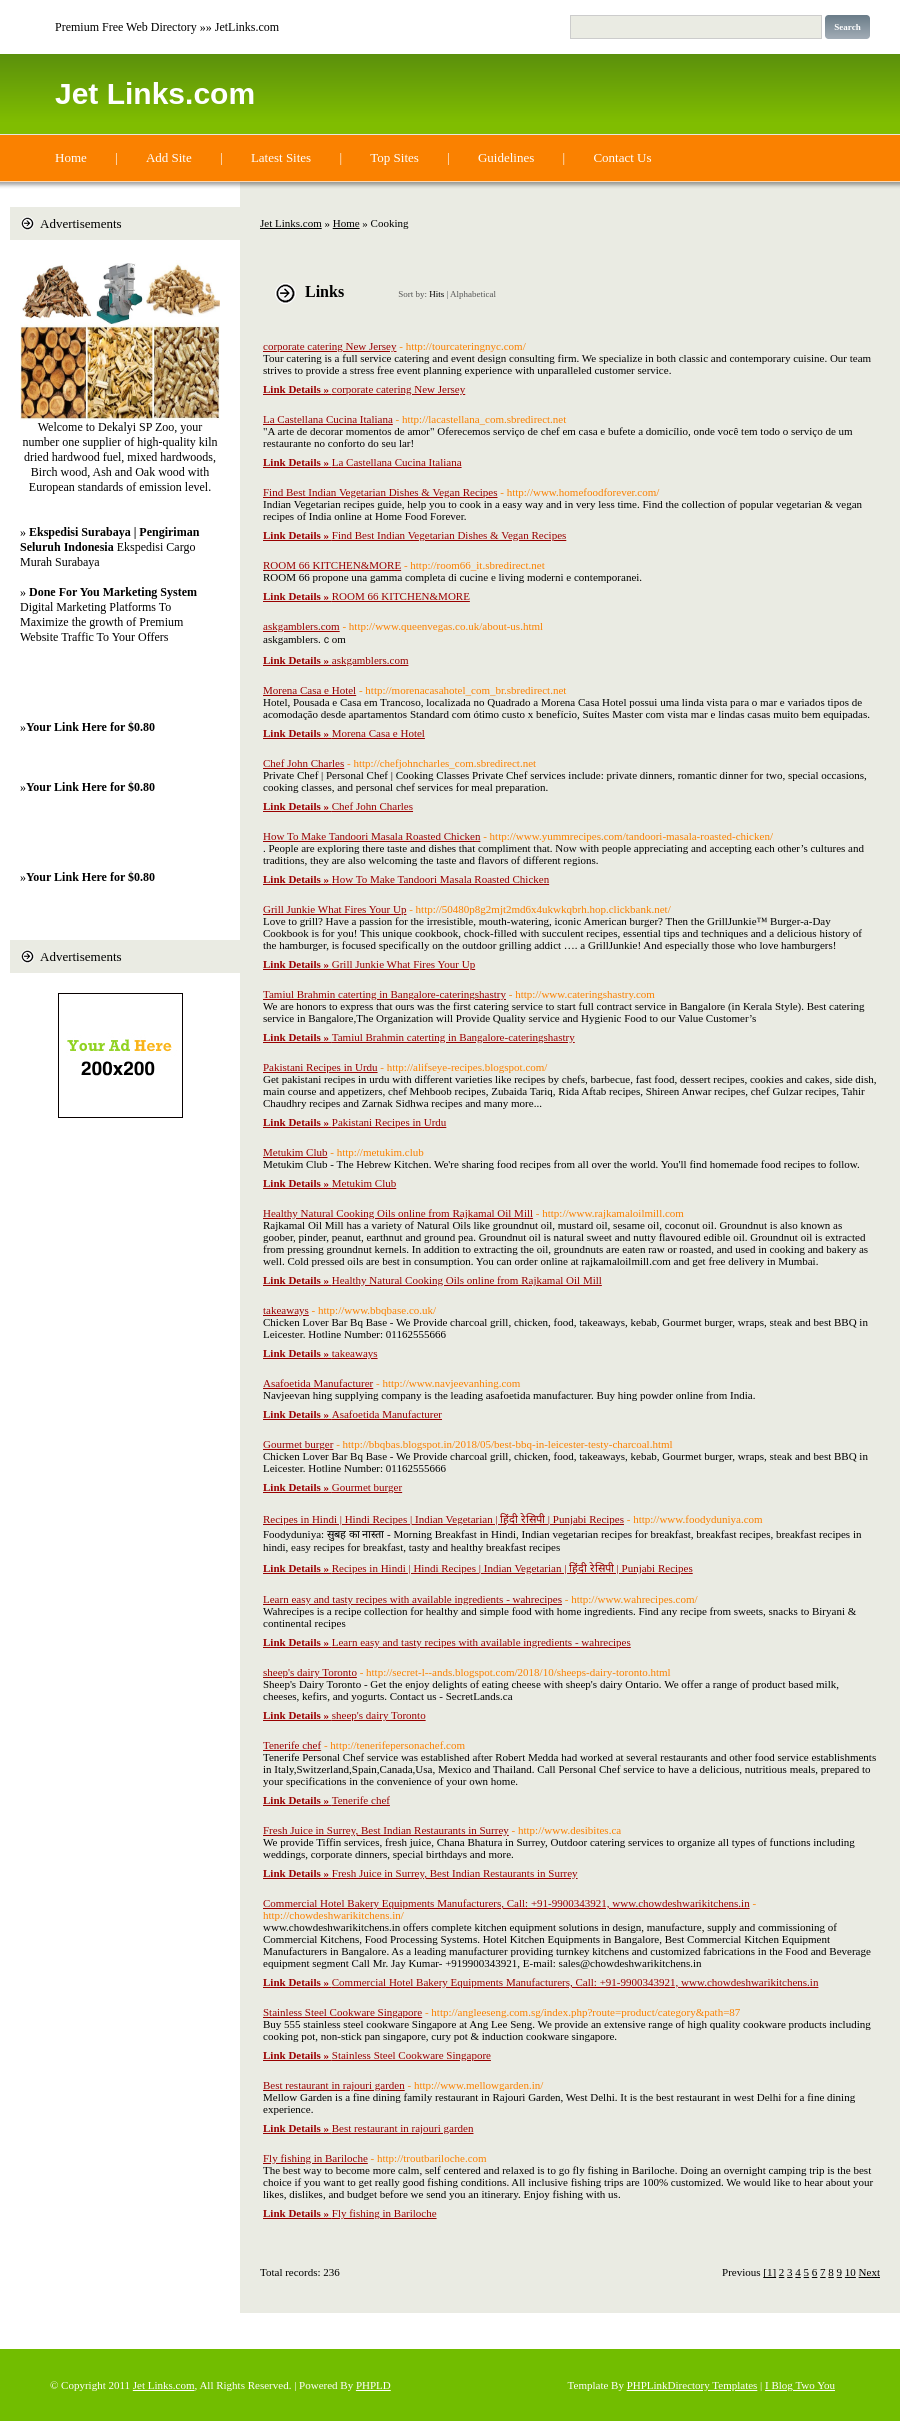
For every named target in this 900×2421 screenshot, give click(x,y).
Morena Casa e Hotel (309, 690)
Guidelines (506, 157)
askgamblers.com (301, 626)
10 (850, 2272)
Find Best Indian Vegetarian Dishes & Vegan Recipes (380, 492)
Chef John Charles (303, 763)
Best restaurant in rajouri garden (334, 2085)
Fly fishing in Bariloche (315, 2158)
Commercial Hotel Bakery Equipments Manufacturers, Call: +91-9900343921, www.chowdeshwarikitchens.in (506, 1903)
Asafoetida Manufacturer (318, 1383)
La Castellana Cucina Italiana (328, 419)
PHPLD (373, 2385)
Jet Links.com (155, 93)
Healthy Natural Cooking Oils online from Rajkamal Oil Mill (398, 1213)
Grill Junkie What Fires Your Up (334, 909)
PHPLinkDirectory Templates (692, 2385)
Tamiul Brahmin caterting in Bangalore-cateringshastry (384, 994)
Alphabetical (473, 294)
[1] (769, 2272)
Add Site (169, 157)
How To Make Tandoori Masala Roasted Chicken (371, 836)
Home (71, 157)
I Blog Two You (800, 2385)
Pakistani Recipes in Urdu (320, 1067)
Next (869, 2272)
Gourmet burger (298, 1444)
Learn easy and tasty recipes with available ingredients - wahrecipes (412, 1599)
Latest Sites (281, 157)
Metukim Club (295, 1152)
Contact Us (622, 157)
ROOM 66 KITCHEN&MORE (332, 565)
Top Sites (394, 157)
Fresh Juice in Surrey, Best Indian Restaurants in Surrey (386, 1830)
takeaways (286, 1310)
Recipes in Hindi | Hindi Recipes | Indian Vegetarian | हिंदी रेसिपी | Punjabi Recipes (443, 1519)
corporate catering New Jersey (329, 346)
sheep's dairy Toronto (310, 1672)
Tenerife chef (292, 1745)
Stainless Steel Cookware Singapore (342, 2012)
